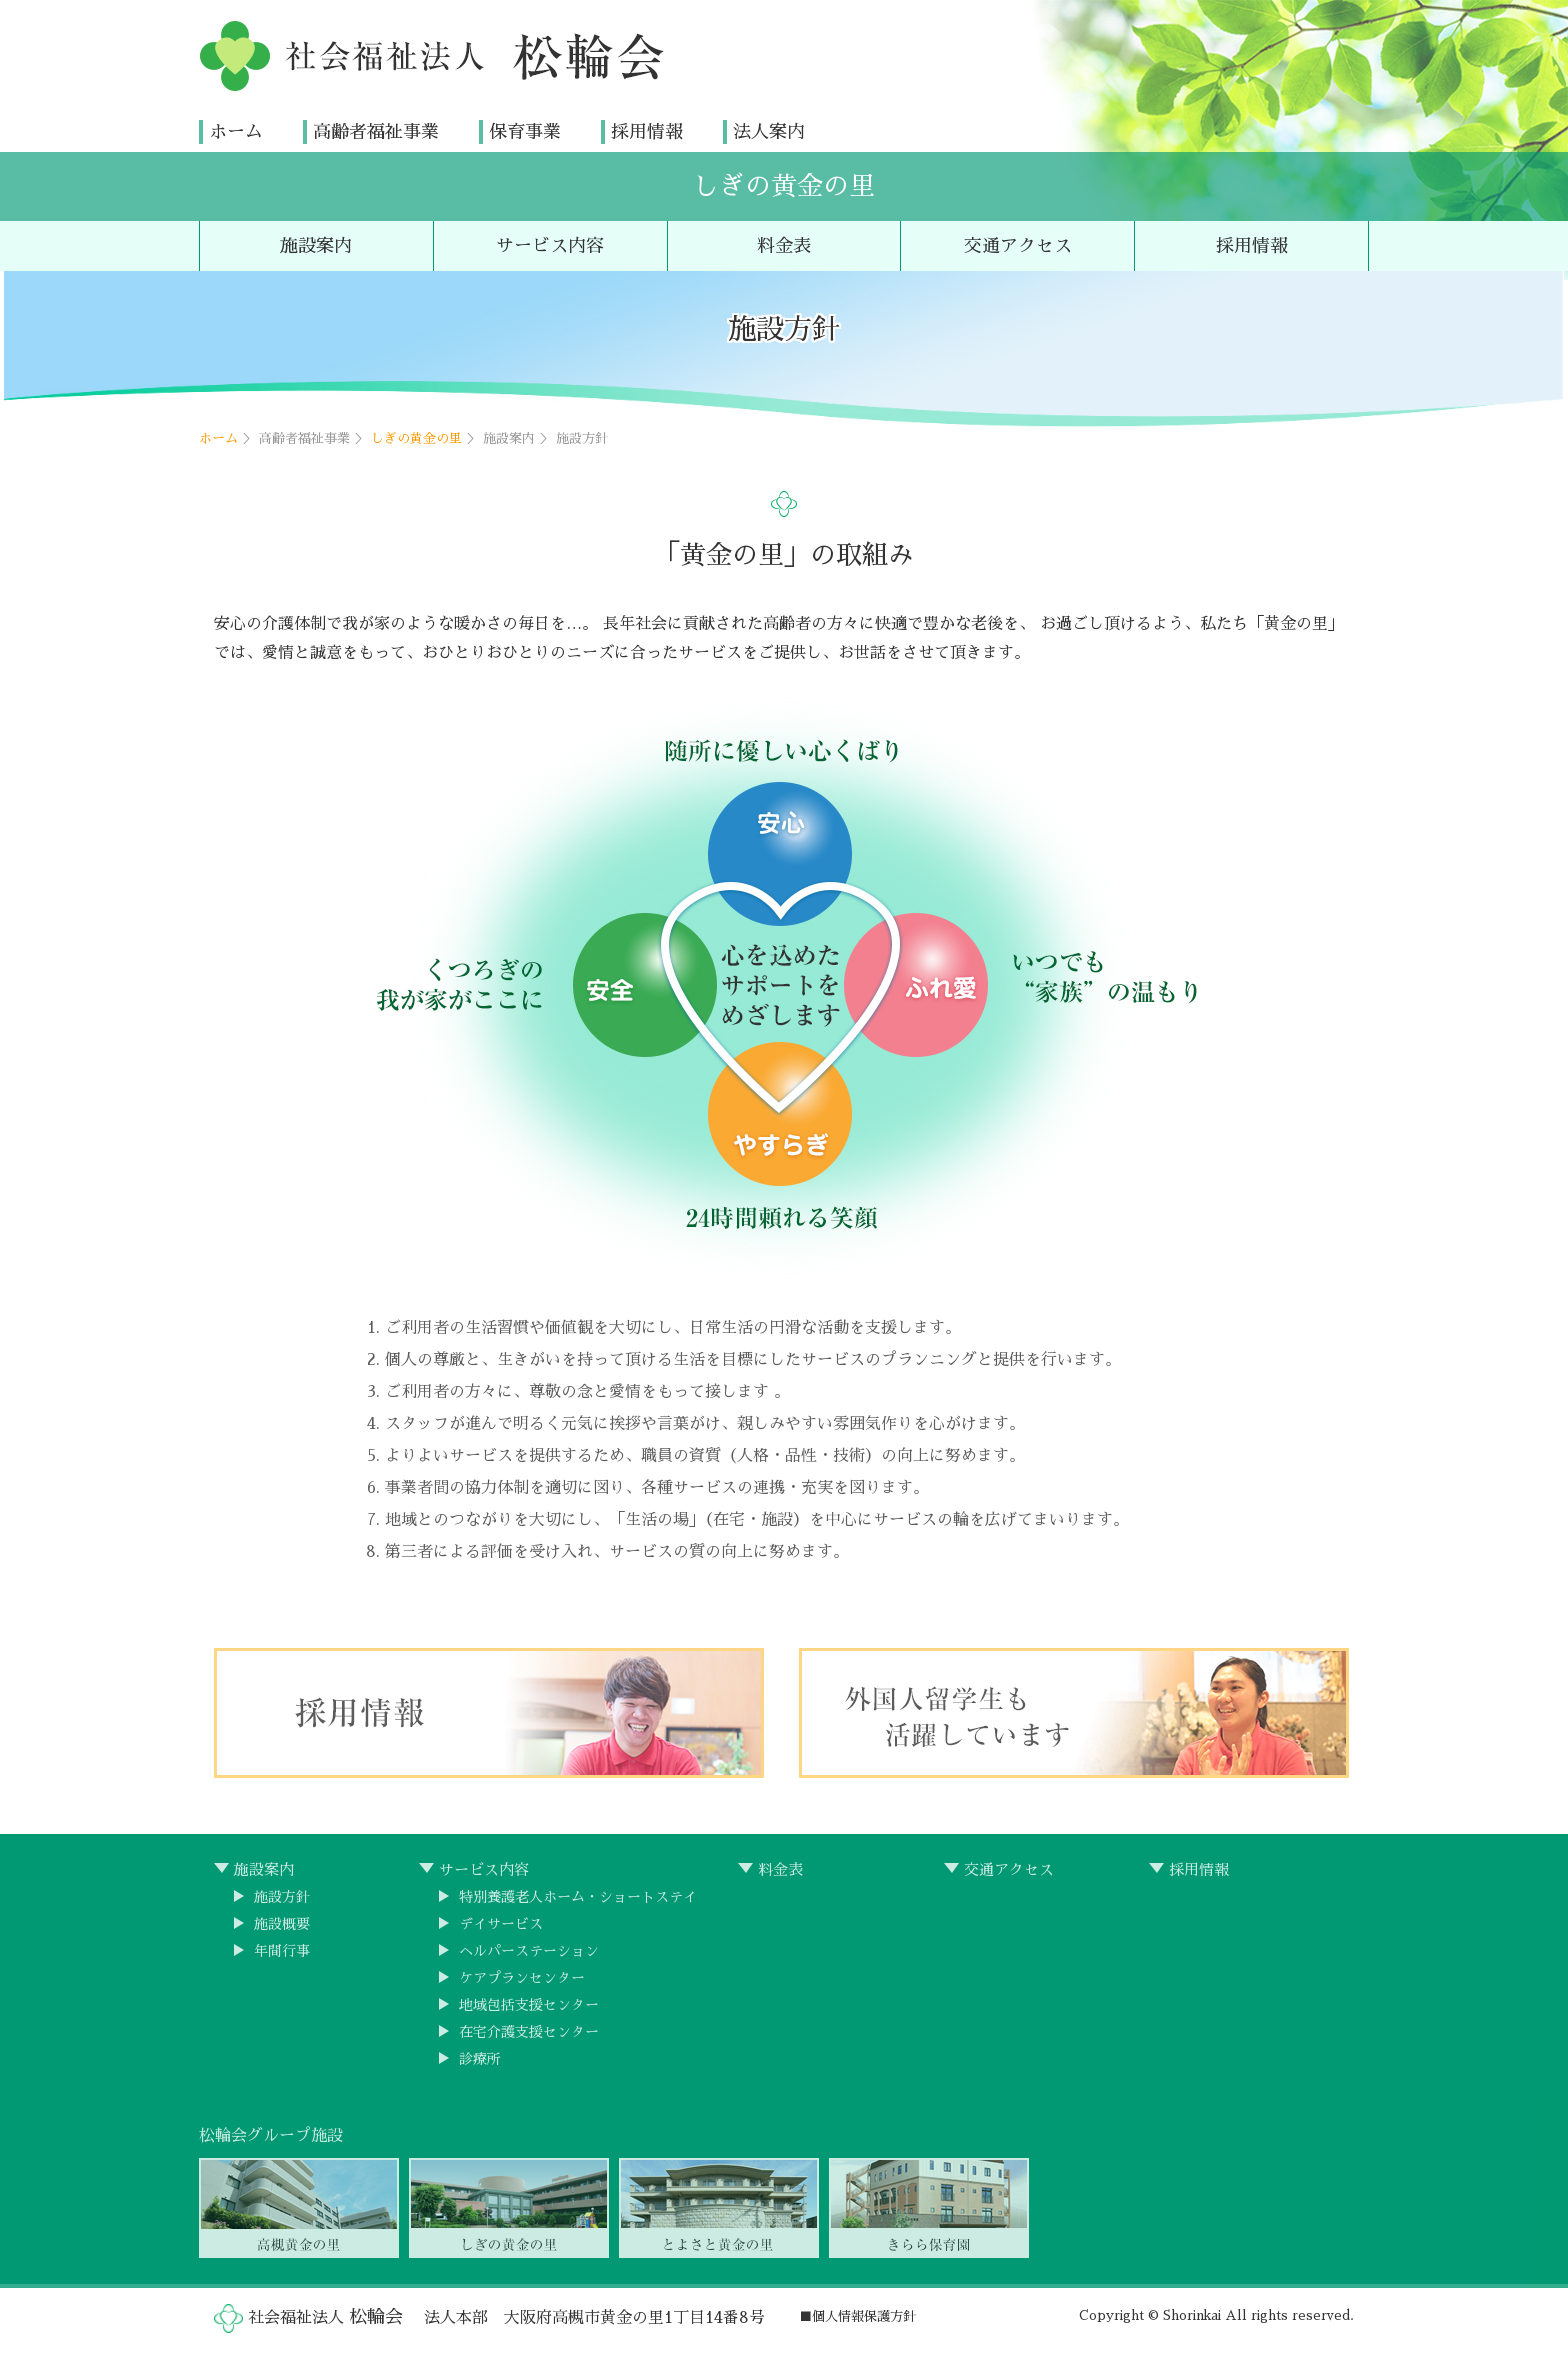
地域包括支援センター (529, 2015)
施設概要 (282, 1934)
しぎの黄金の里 (784, 186)
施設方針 (282, 1907)
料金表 (784, 246)
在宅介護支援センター (529, 2042)
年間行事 (282, 1961)
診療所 (480, 2069)
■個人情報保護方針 (857, 2316)
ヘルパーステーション (529, 1961)
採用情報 (647, 131)
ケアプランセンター (522, 1988)
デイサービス (501, 1934)
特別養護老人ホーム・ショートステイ (578, 1907)
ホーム (236, 131)
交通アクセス (1018, 246)
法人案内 (769, 131)
